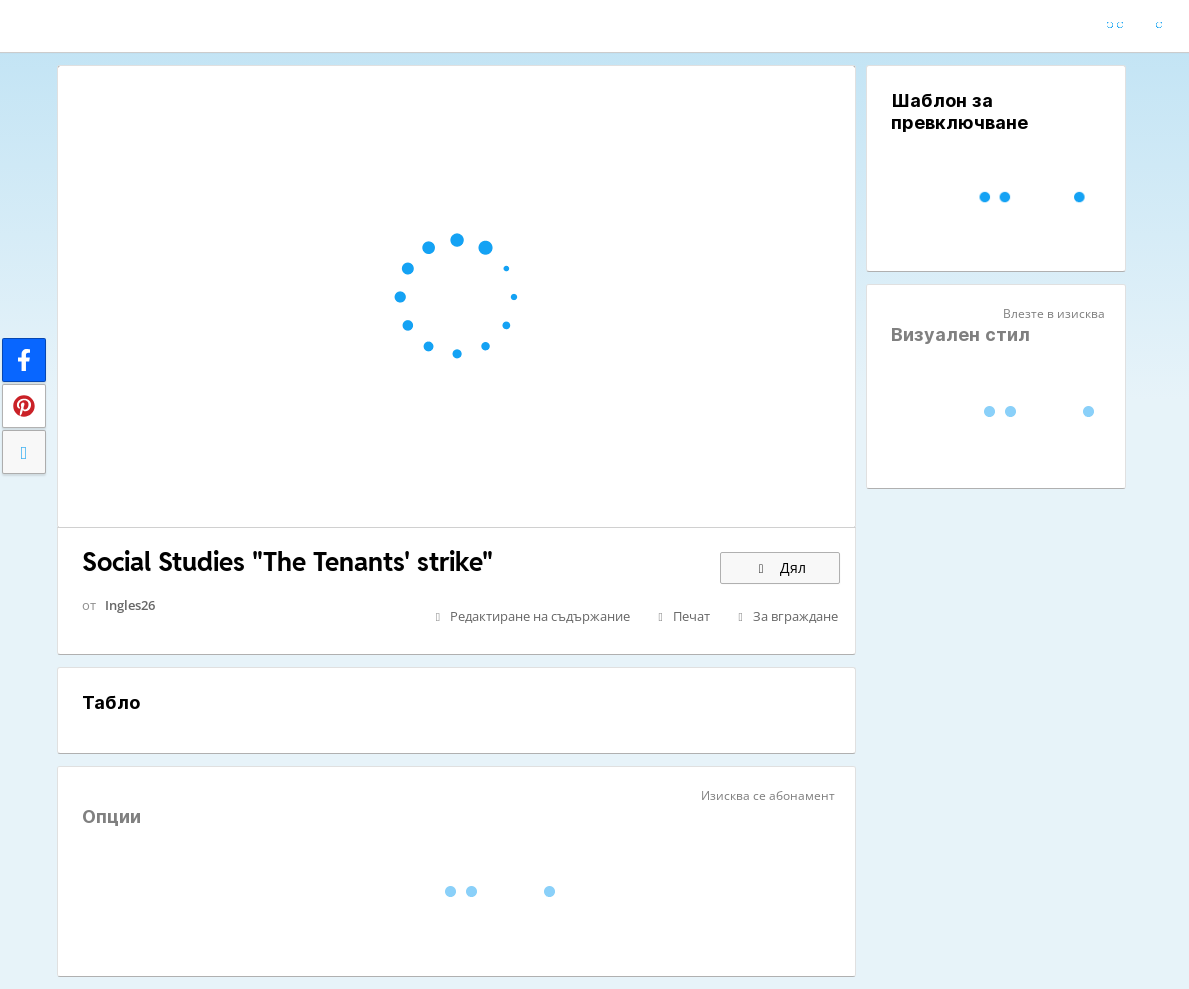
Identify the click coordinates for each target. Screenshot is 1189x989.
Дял (780, 567)
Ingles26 (130, 605)
